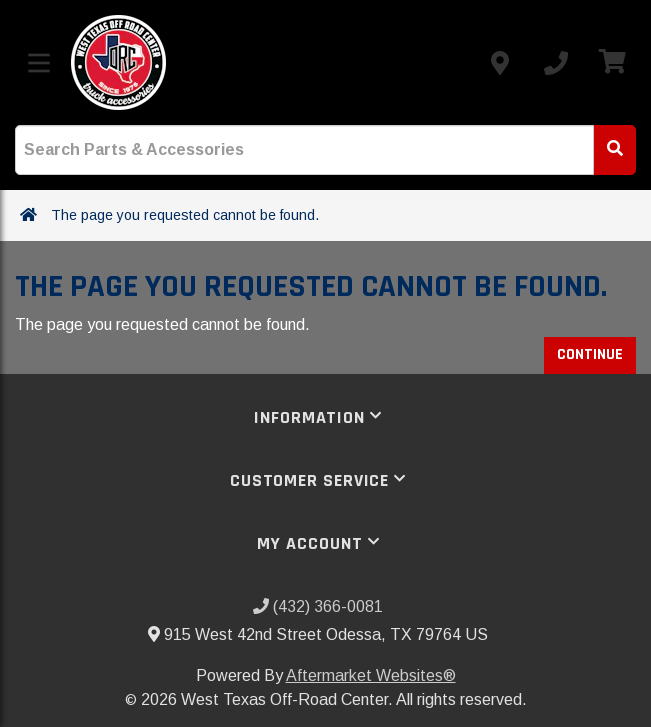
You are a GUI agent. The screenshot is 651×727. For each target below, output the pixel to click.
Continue (590, 354)
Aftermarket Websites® (371, 675)
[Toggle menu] (39, 63)
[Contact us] (500, 63)
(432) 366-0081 (318, 606)
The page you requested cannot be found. (185, 215)
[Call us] (556, 63)
